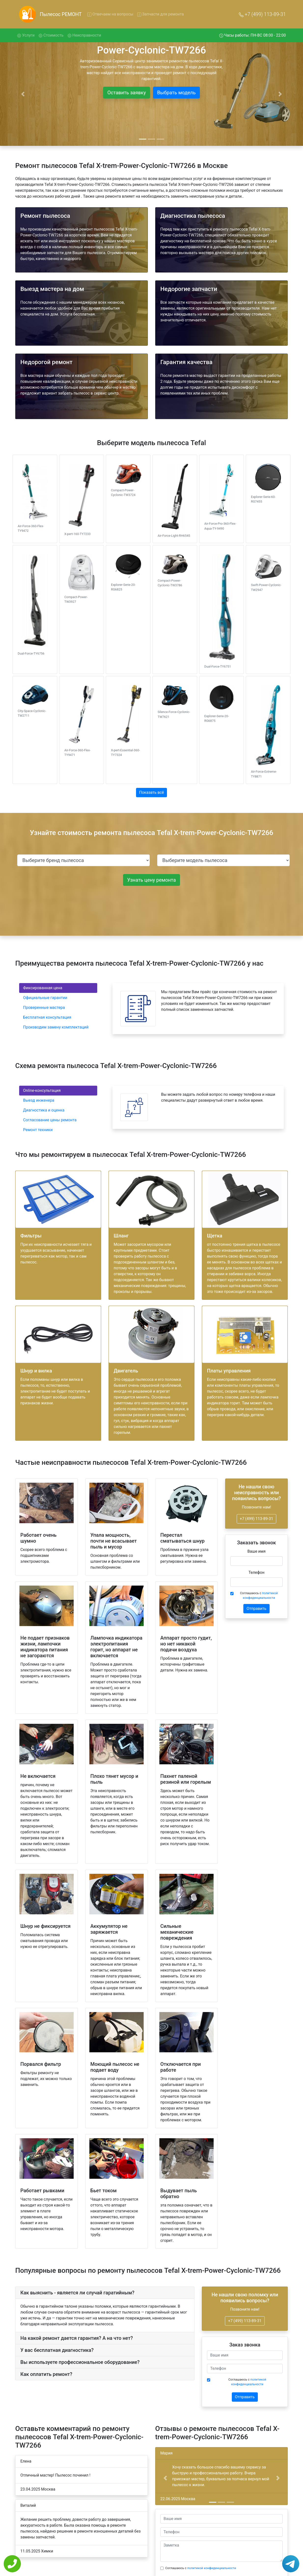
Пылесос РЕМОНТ (61, 14)
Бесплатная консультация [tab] (47, 1017)
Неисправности (84, 35)
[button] (165, 2478)
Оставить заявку (126, 93)
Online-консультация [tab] (42, 1090)
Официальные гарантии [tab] (45, 997)
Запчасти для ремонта (160, 14)
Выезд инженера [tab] (38, 1100)
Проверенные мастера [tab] (44, 1007)
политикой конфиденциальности (211, 2568)
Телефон (256, 1572)
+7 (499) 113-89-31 (262, 14)
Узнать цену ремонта (151, 880)
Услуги (27, 35)
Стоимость (51, 35)
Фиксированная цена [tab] (42, 988)
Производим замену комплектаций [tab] (56, 1027)
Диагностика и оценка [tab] (44, 1110)
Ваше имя (257, 1551)
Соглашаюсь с (259, 1595)
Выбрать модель (176, 93)
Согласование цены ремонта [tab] (50, 1120)
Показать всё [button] (151, 792)
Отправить (256, 1608)
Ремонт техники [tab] (38, 1129)
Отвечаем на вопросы (110, 14)
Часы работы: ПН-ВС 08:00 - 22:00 (252, 35)
